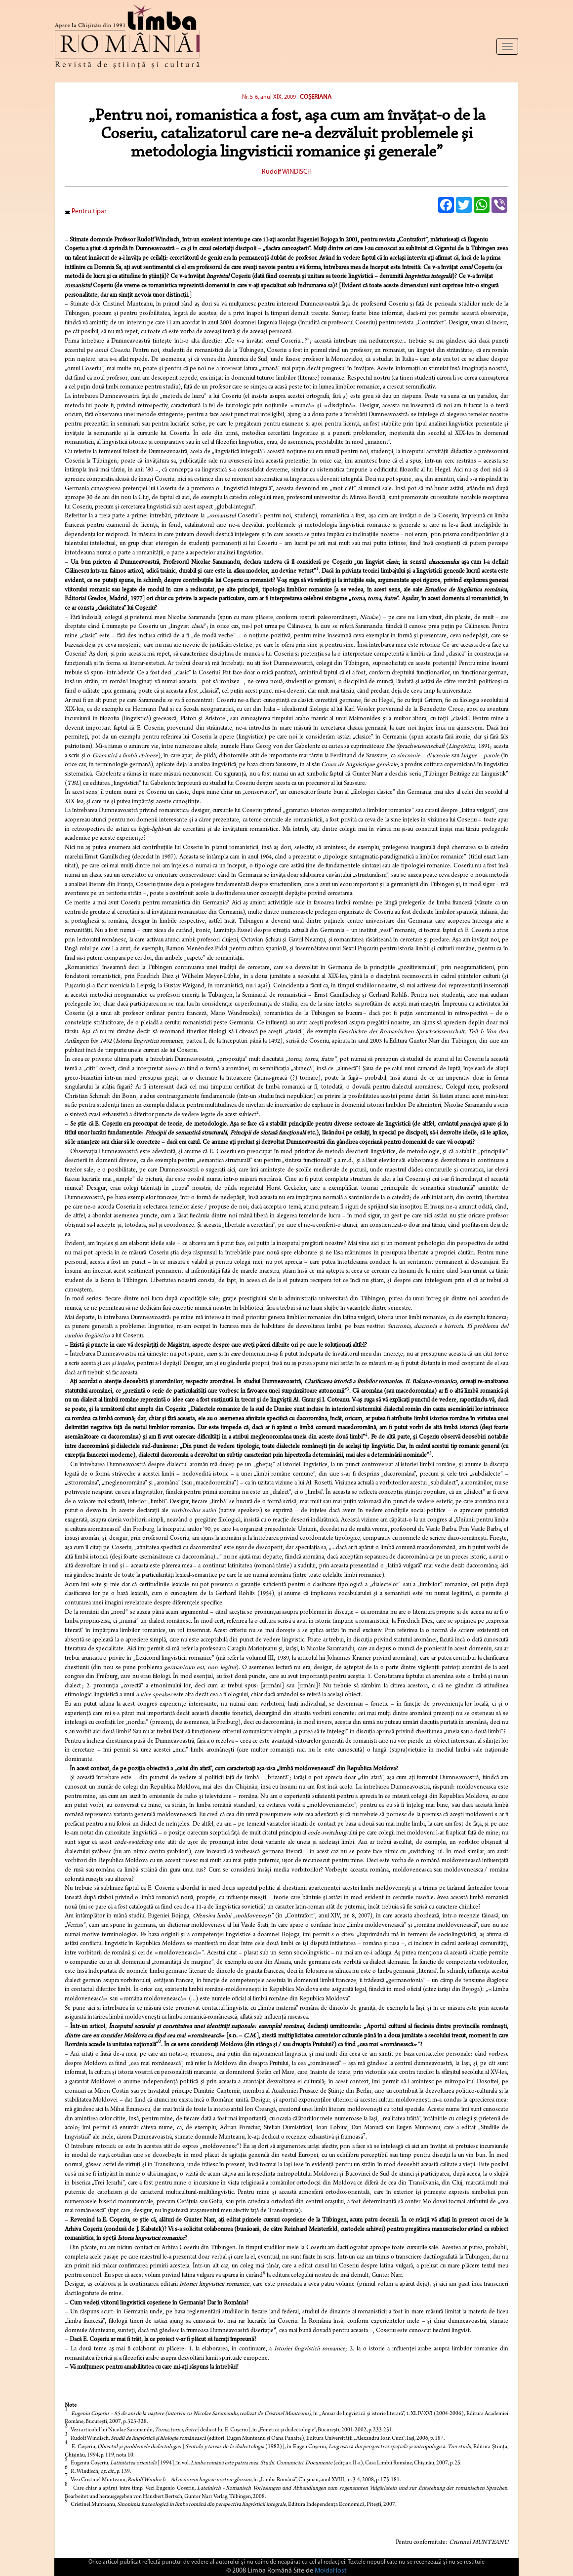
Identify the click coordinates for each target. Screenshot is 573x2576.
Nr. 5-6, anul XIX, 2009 (269, 97)
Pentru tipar (86, 211)
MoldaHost (331, 2571)
